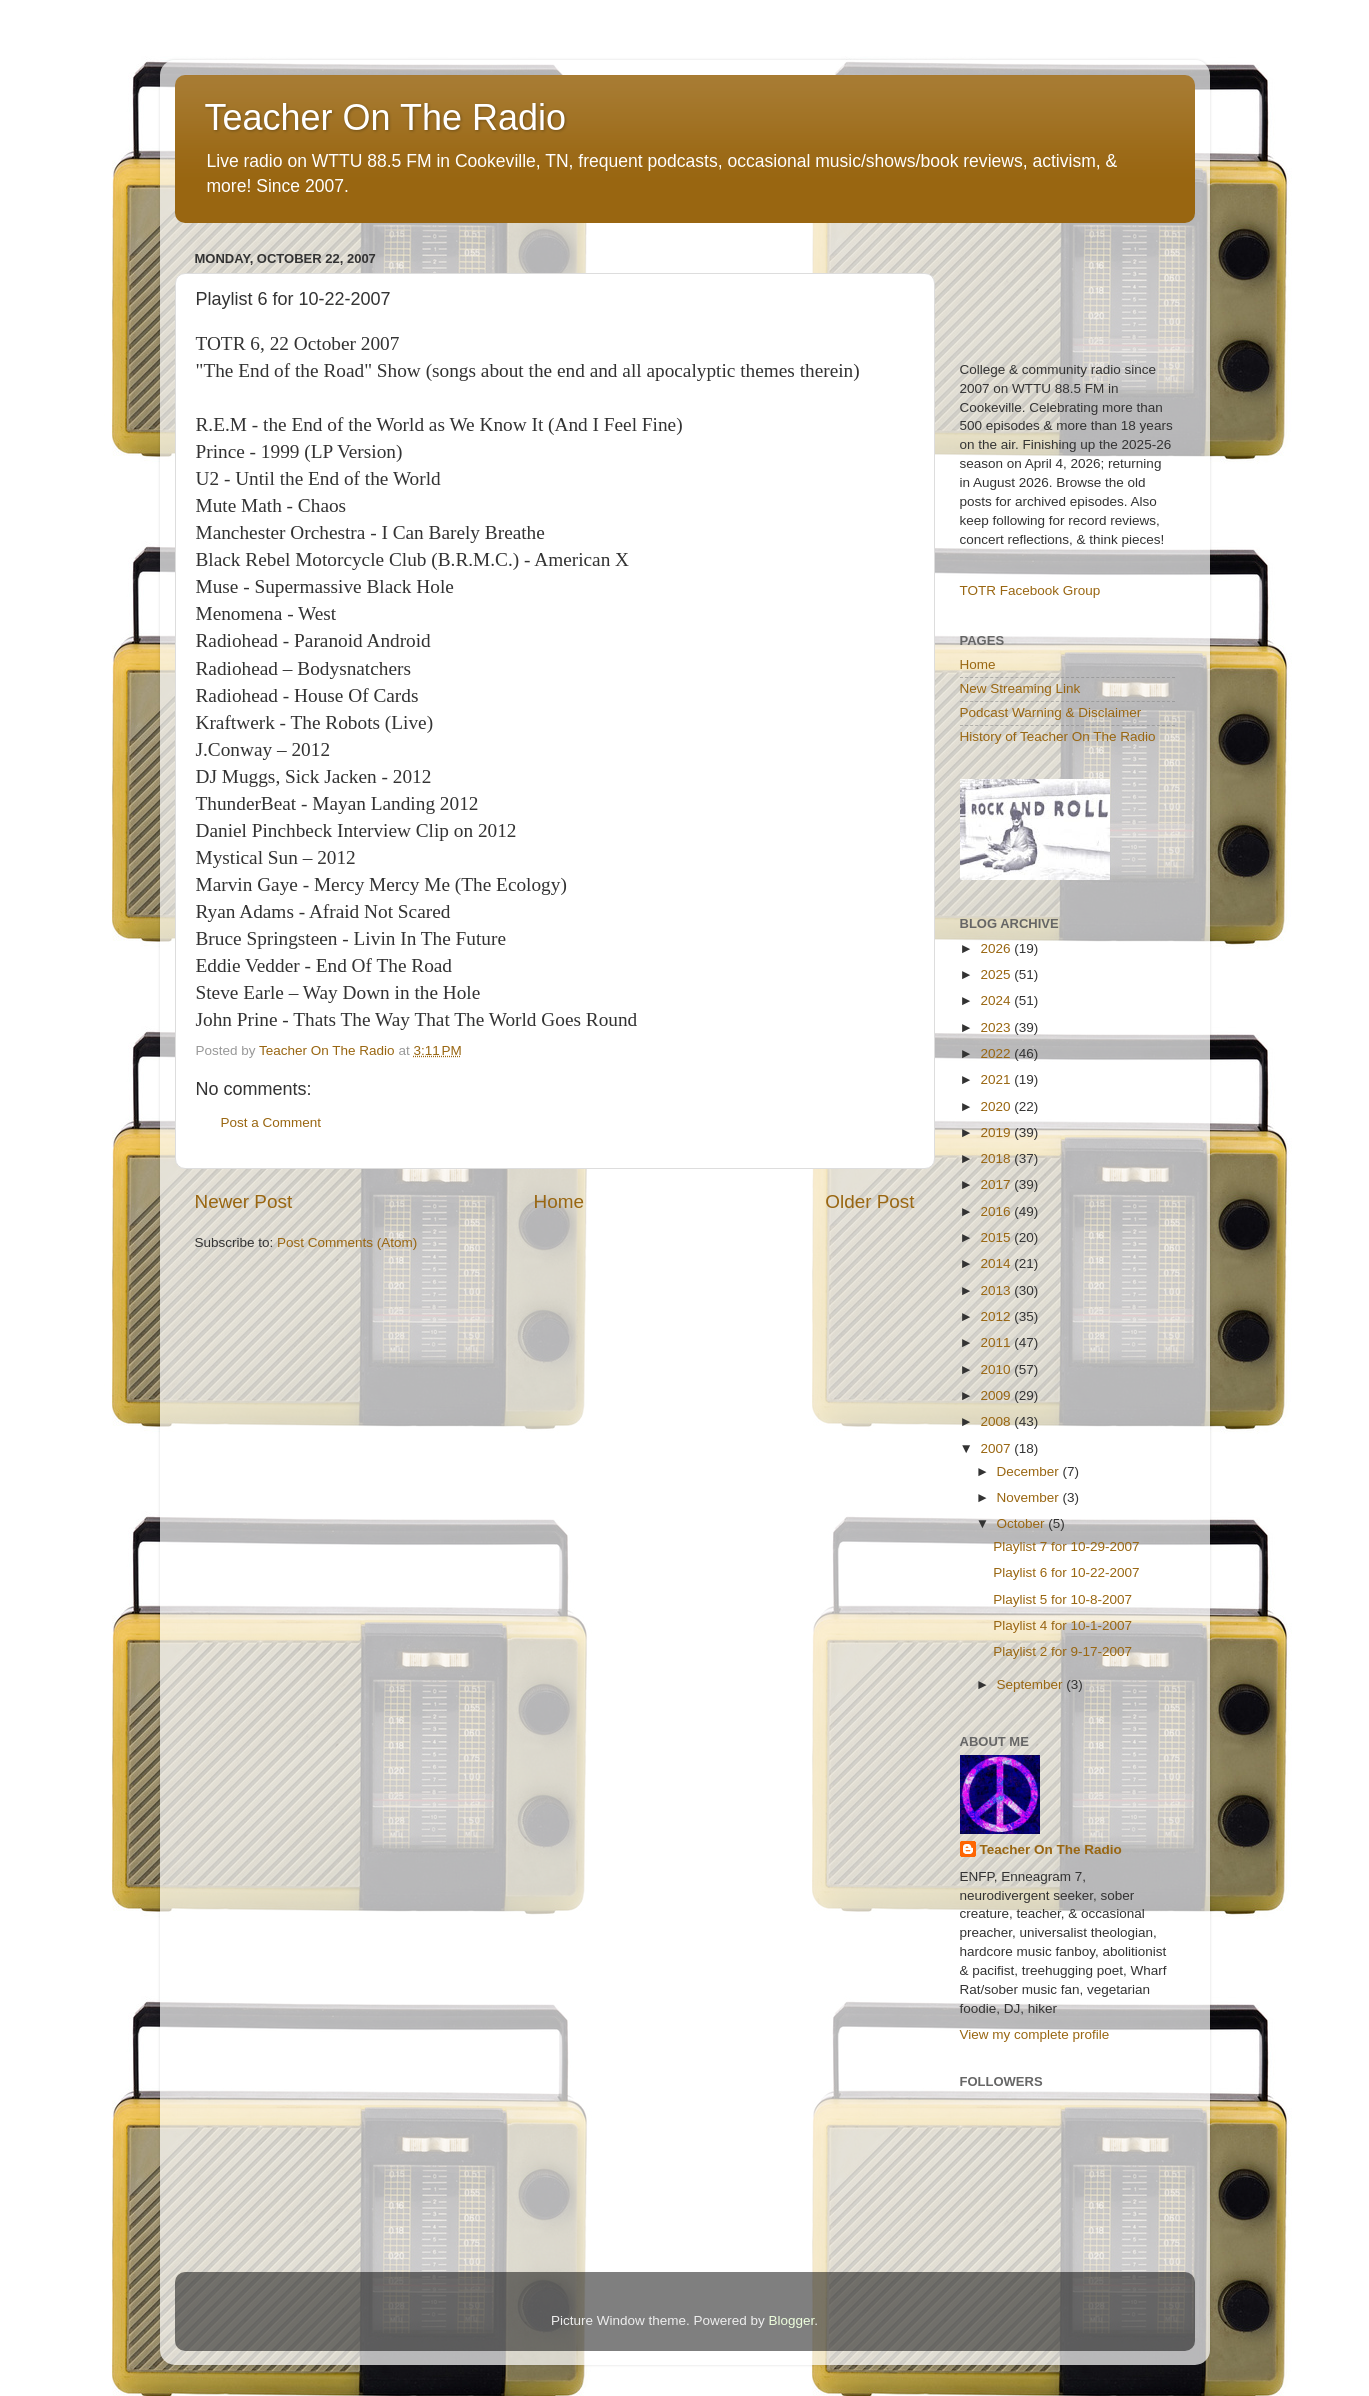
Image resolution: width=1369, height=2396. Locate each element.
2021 (997, 1079)
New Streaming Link (1020, 688)
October (1023, 1523)
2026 (997, 948)
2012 (997, 1316)
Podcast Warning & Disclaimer (1051, 712)
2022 (997, 1053)
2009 (997, 1395)
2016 (997, 1211)
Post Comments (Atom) (347, 1242)
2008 (997, 1421)
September (1032, 1684)
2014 (997, 1263)
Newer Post (244, 1201)
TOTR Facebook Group (1030, 590)
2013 (997, 1290)
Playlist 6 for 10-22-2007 (1066, 1572)
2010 (997, 1369)
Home (559, 1201)
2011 (997, 1342)
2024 (997, 1000)
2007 (997, 1448)
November (1030, 1497)
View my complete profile (1035, 2034)
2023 (997, 1027)
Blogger (792, 2320)
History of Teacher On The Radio (1058, 736)
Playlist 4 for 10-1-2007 (1062, 1625)
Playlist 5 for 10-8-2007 (1062, 1599)
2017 (997, 1184)
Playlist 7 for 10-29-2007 (1066, 1546)
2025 (997, 974)
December (1030, 1471)
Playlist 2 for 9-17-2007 (1062, 1651)
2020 (997, 1106)
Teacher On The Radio (386, 117)
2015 (997, 1237)
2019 (997, 1132)
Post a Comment (271, 1122)
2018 (997, 1158)
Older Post (869, 1201)
